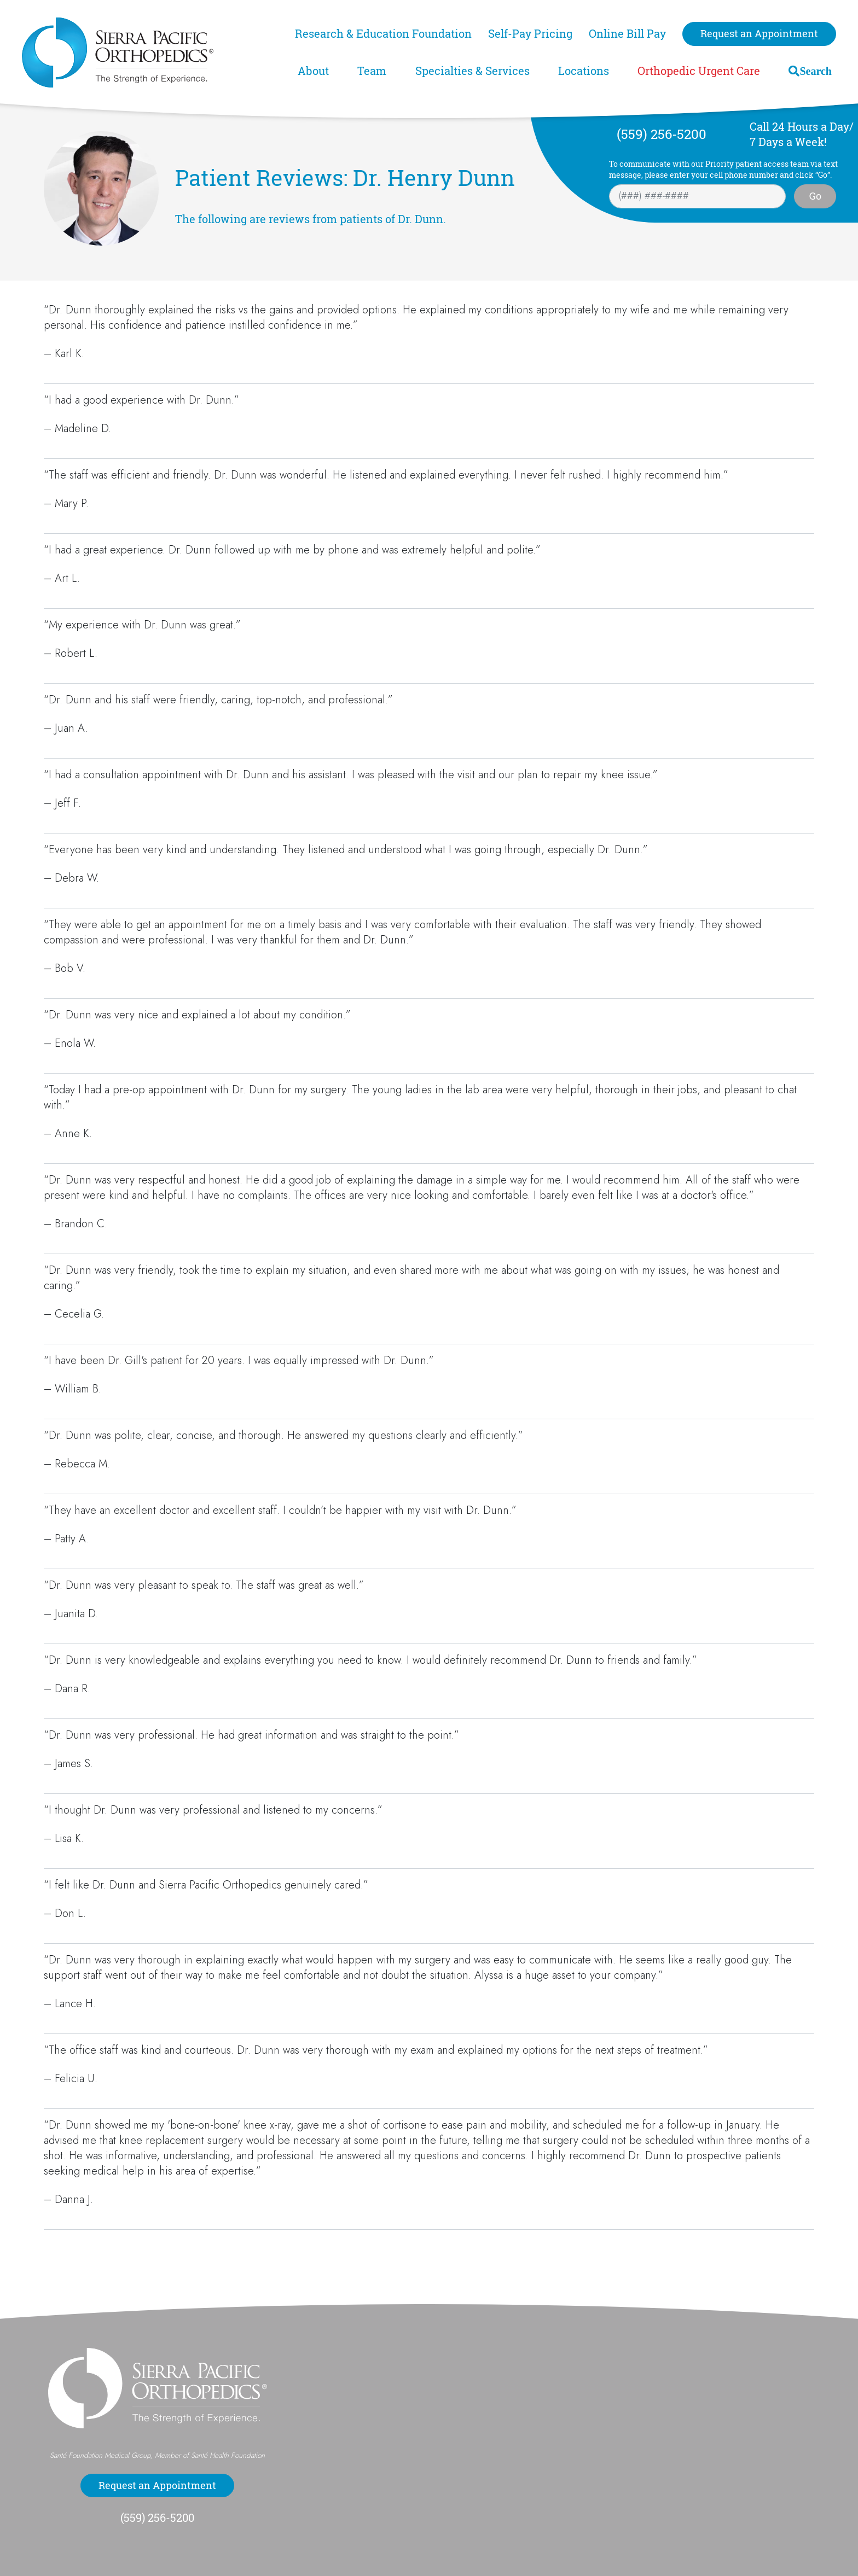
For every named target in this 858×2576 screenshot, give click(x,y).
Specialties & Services (472, 70)
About (313, 70)
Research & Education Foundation (383, 33)
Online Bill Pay (627, 33)
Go (815, 195)
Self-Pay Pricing (530, 33)
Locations (583, 70)
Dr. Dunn (420, 219)
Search (815, 71)
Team (371, 70)
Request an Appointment (759, 33)
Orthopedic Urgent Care (698, 70)
